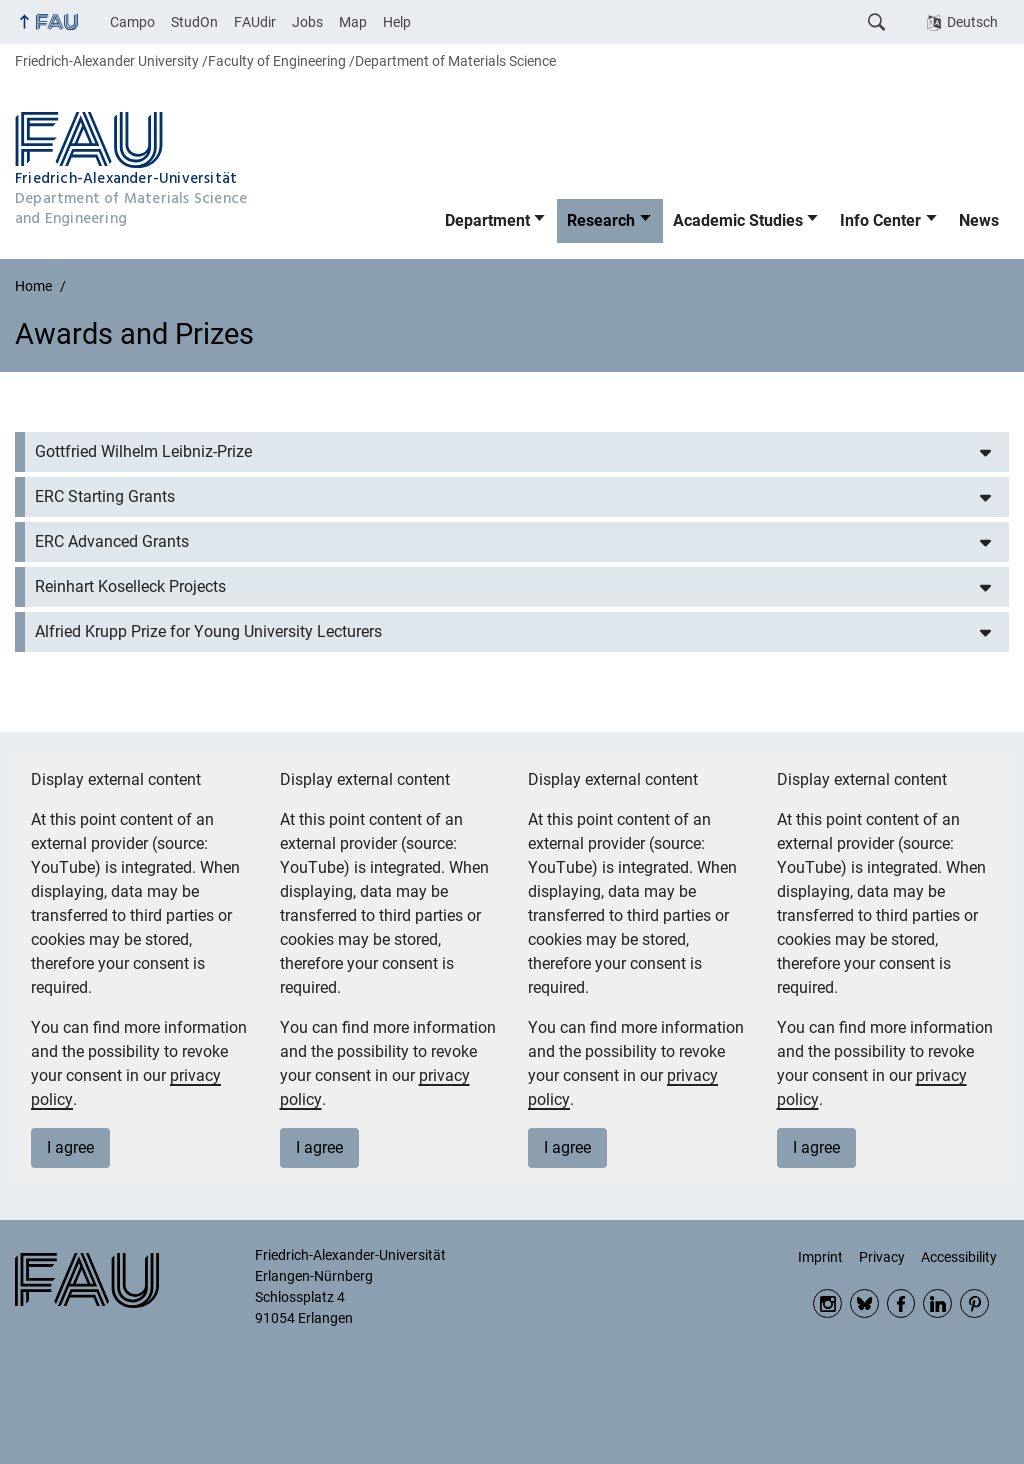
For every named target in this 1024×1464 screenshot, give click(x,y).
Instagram (827, 1303)
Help (397, 22)
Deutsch (972, 22)
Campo (132, 22)
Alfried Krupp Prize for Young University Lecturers (208, 631)
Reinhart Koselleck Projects (130, 586)
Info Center (880, 220)
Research (601, 220)
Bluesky (864, 1303)
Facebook (901, 1303)
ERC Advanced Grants (112, 541)
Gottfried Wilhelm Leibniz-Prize (143, 451)
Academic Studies (738, 220)
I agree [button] (70, 1147)
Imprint (820, 1257)
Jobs (307, 22)
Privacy (882, 1257)
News (979, 220)
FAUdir (255, 22)
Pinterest (974, 1303)
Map (353, 22)
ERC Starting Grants (105, 496)
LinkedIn (937, 1303)
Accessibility (959, 1257)
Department (487, 220)
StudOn (194, 22)
